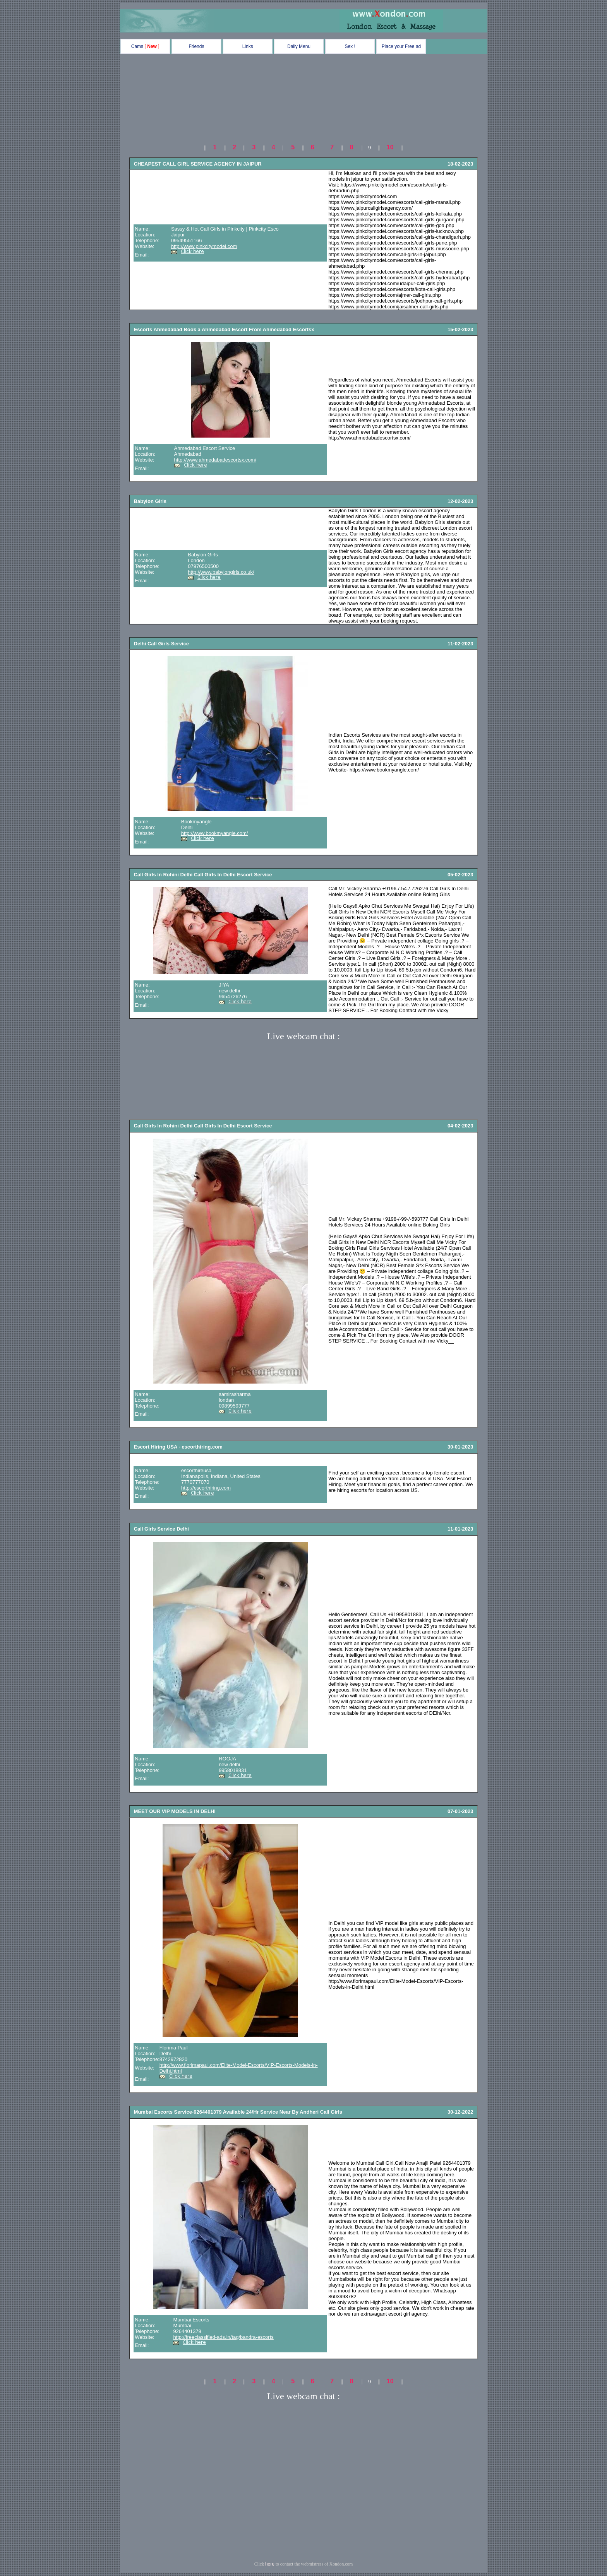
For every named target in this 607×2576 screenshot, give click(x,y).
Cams (145, 46)
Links (247, 46)
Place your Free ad (401, 46)
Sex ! (350, 46)
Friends (196, 46)
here (269, 2564)
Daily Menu (298, 46)
